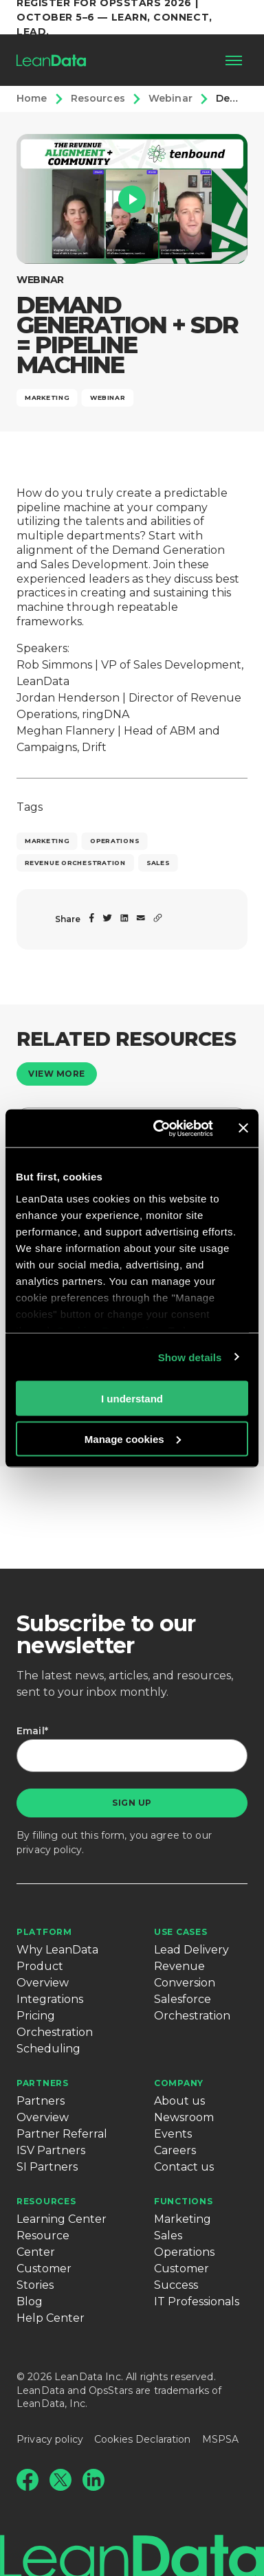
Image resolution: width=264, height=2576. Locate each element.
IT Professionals (196, 2301)
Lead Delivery (191, 1949)
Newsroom (184, 2117)
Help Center (50, 2318)
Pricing (35, 2015)
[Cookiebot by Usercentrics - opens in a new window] (158, 1128)
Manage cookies (133, 1438)
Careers (175, 2150)
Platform (44, 1932)
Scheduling (48, 2048)
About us (179, 2100)
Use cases (180, 1932)
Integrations (49, 1999)
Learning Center (61, 2219)
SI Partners (47, 2166)
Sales (168, 2235)
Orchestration (54, 2032)
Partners (42, 2083)
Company (179, 2083)
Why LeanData (57, 1949)
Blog (29, 2301)
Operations (184, 2252)
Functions (183, 2201)
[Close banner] (243, 1128)
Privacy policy (49, 2439)
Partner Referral (61, 2133)
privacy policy (49, 1850)
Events (173, 2133)
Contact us (184, 2166)
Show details (190, 1357)
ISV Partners (50, 2150)
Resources (46, 2201)
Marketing (182, 2219)
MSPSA (220, 2439)
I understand (132, 1398)
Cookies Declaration (142, 2439)
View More (56, 1073)
